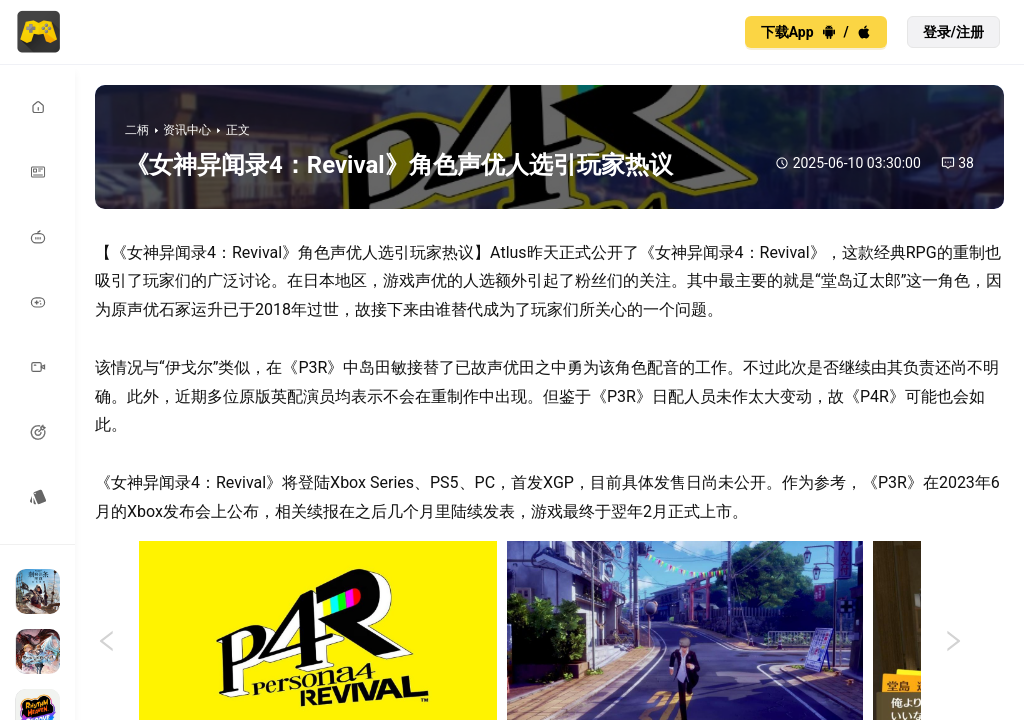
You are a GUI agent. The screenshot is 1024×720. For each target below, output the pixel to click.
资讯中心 (187, 130)
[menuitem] (37, 107)
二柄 (137, 130)
